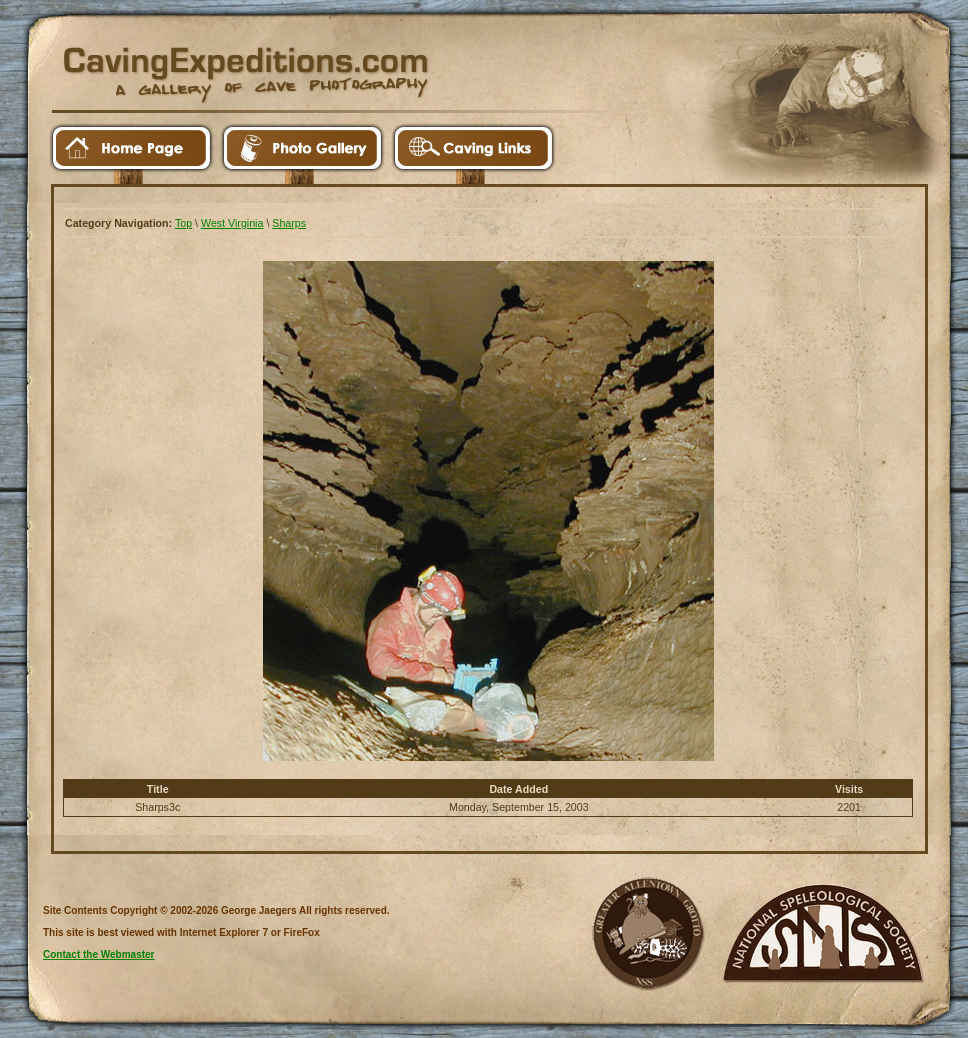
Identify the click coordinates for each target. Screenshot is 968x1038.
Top (183, 223)
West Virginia (232, 223)
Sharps (289, 223)
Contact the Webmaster (99, 954)
